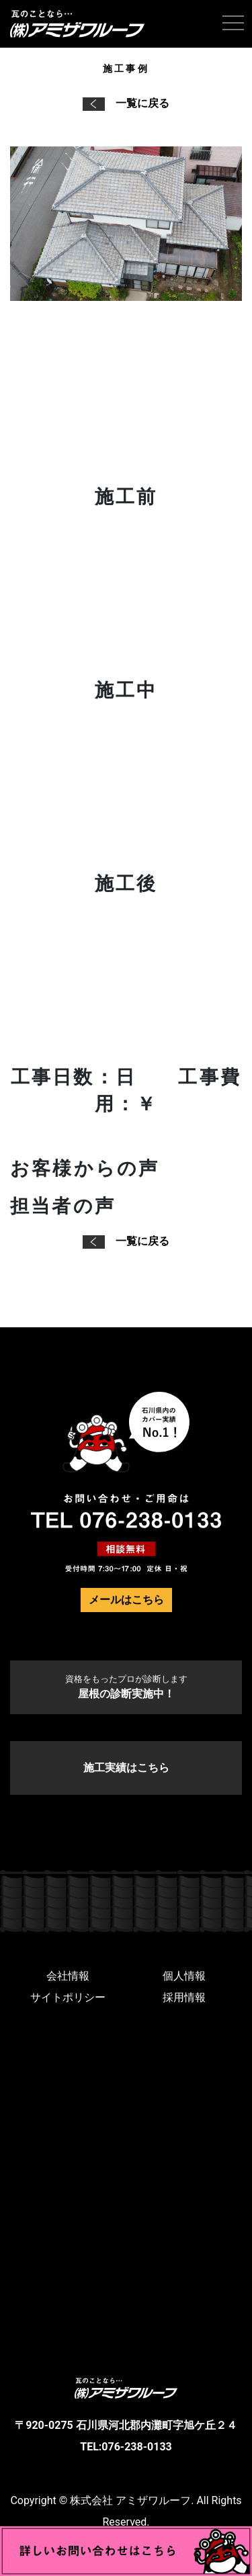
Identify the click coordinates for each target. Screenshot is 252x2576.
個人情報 (184, 1975)
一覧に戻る (126, 103)
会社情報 (67, 1975)
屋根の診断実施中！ (126, 1686)
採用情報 (184, 1997)
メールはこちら (126, 1599)
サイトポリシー (68, 1997)
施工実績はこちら (126, 1767)
